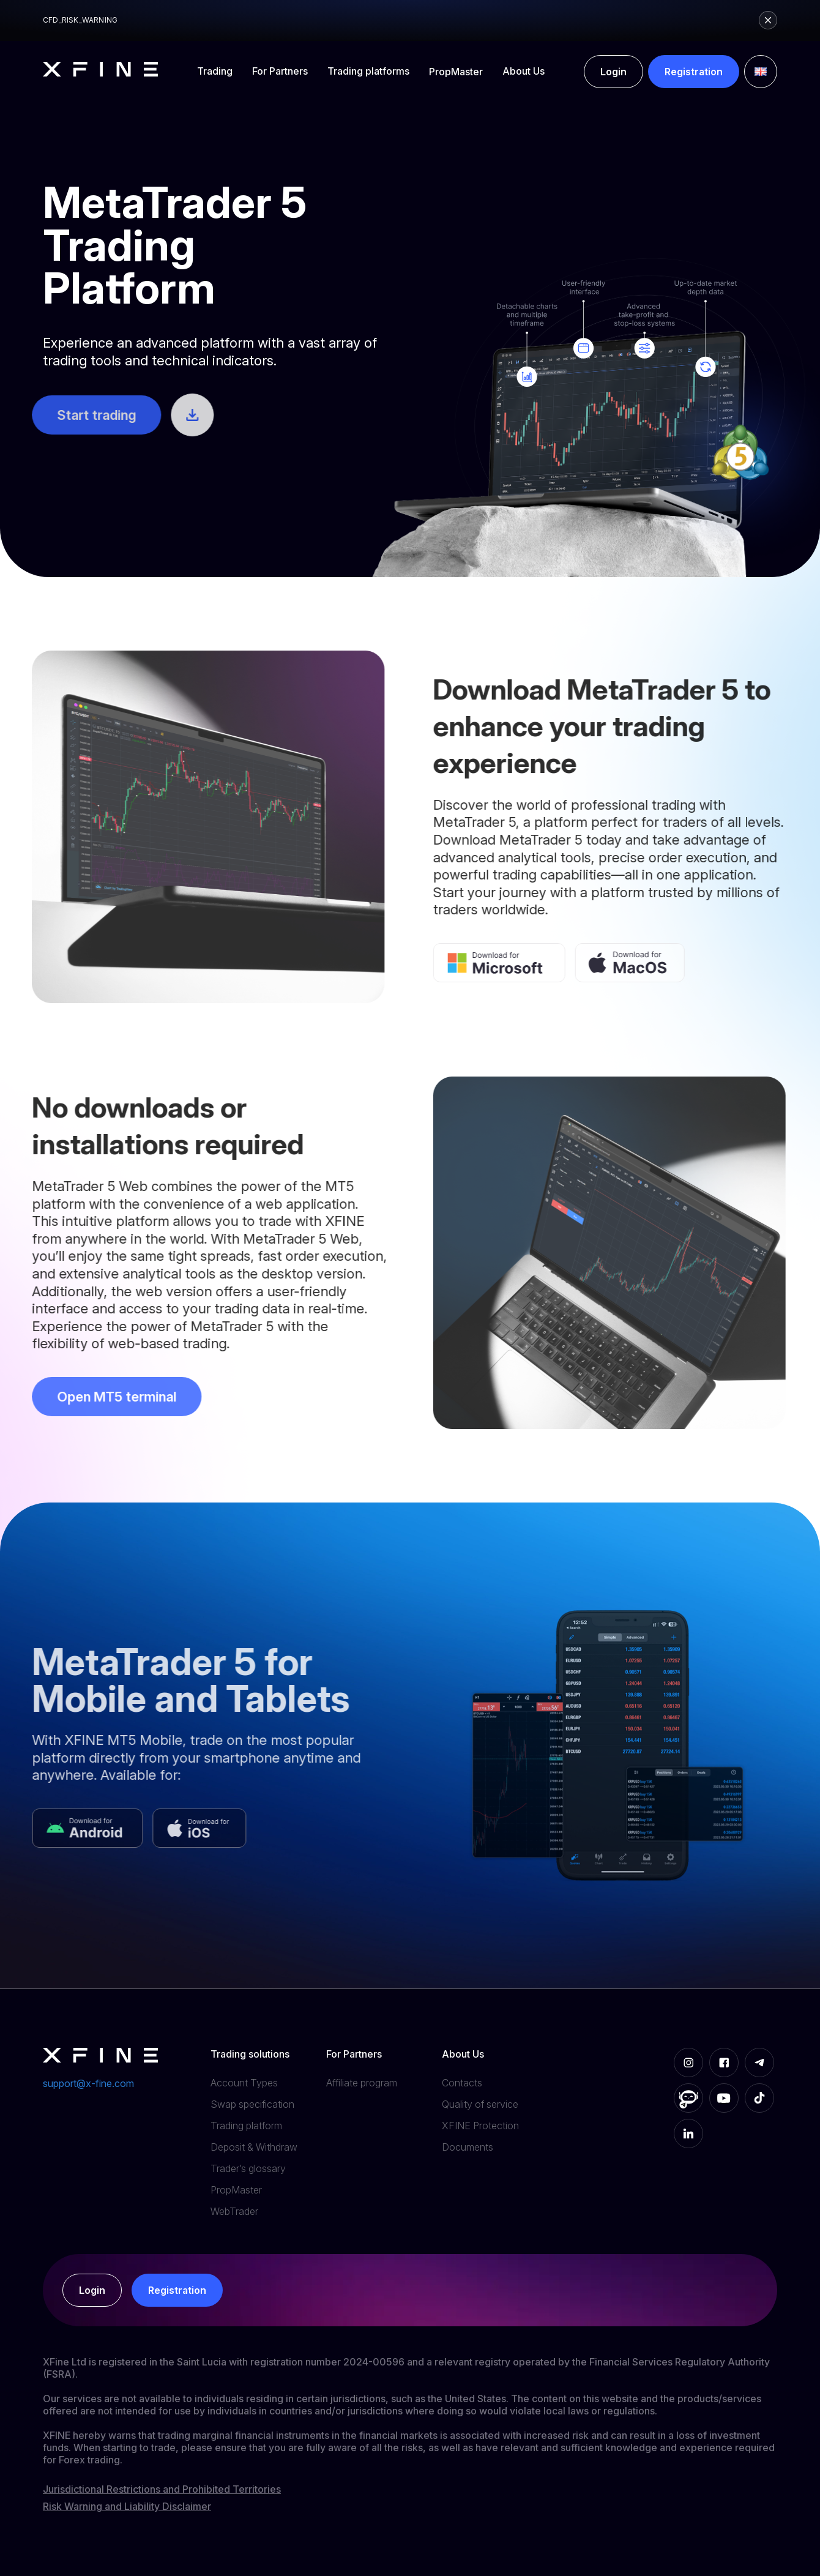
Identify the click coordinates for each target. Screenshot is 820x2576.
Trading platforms (368, 71)
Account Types (244, 2083)
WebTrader (234, 2211)
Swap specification (252, 2104)
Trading (215, 71)
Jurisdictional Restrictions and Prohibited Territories (162, 2489)
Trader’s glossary (248, 2168)
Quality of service (480, 2104)
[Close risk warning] (768, 20)
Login (613, 71)
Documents (467, 2147)
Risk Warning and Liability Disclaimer (127, 2506)
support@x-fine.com (88, 2083)
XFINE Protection (480, 2125)
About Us (523, 71)
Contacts (462, 2083)
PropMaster (456, 71)
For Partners (280, 71)
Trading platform (246, 2125)
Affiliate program (361, 2083)
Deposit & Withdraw (254, 2147)
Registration (694, 71)
